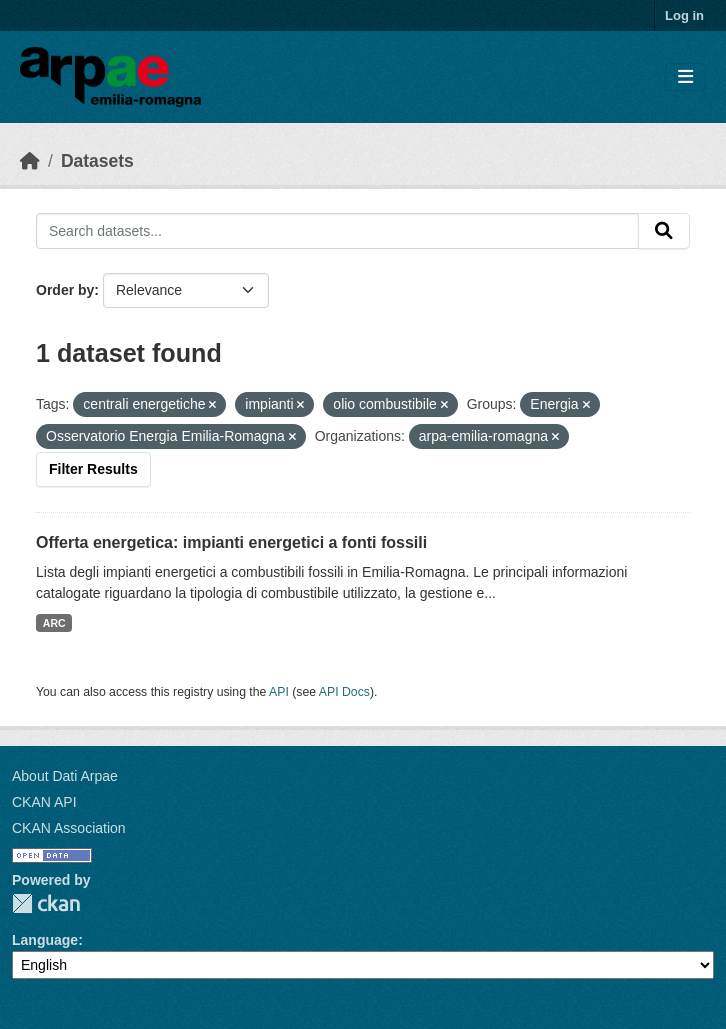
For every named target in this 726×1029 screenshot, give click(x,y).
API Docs (344, 692)
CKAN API (44, 802)
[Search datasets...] (337, 231)
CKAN (46, 903)
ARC (54, 623)
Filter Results (93, 469)
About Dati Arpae (65, 776)
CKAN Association (69, 828)
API (279, 692)
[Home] (30, 161)
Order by (65, 290)
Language (45, 940)
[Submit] (664, 231)
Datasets (97, 161)
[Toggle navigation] (685, 77)
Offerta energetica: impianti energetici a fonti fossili (231, 542)
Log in (684, 15)
